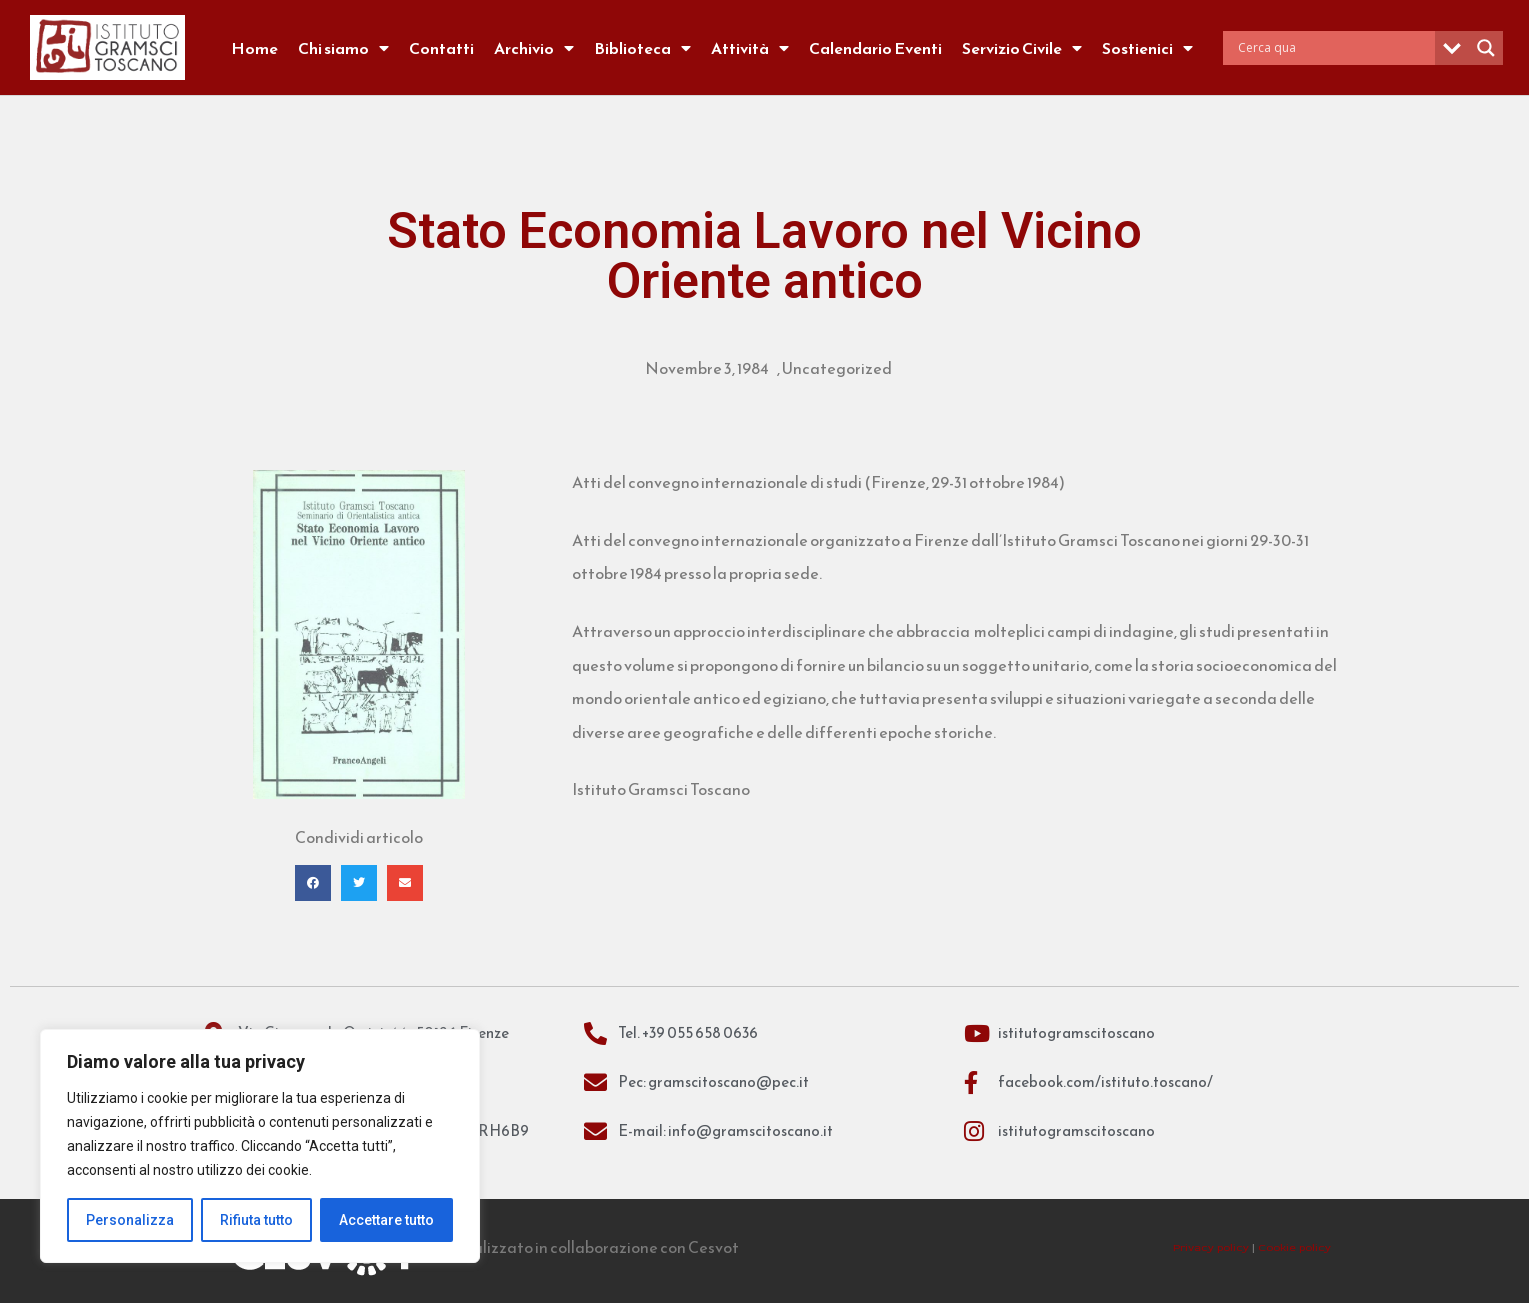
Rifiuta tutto (256, 1220)
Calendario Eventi (875, 48)
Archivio (534, 48)
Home (254, 48)
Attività (750, 48)
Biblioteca (642, 48)
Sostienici (1147, 48)
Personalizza (130, 1220)
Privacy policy (1211, 1247)
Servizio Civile (1022, 48)
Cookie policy (1294, 1247)
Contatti (441, 48)
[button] (313, 883)
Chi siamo (343, 48)
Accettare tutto (386, 1220)
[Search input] (1334, 48)
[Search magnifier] (1486, 48)
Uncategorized (837, 368)
